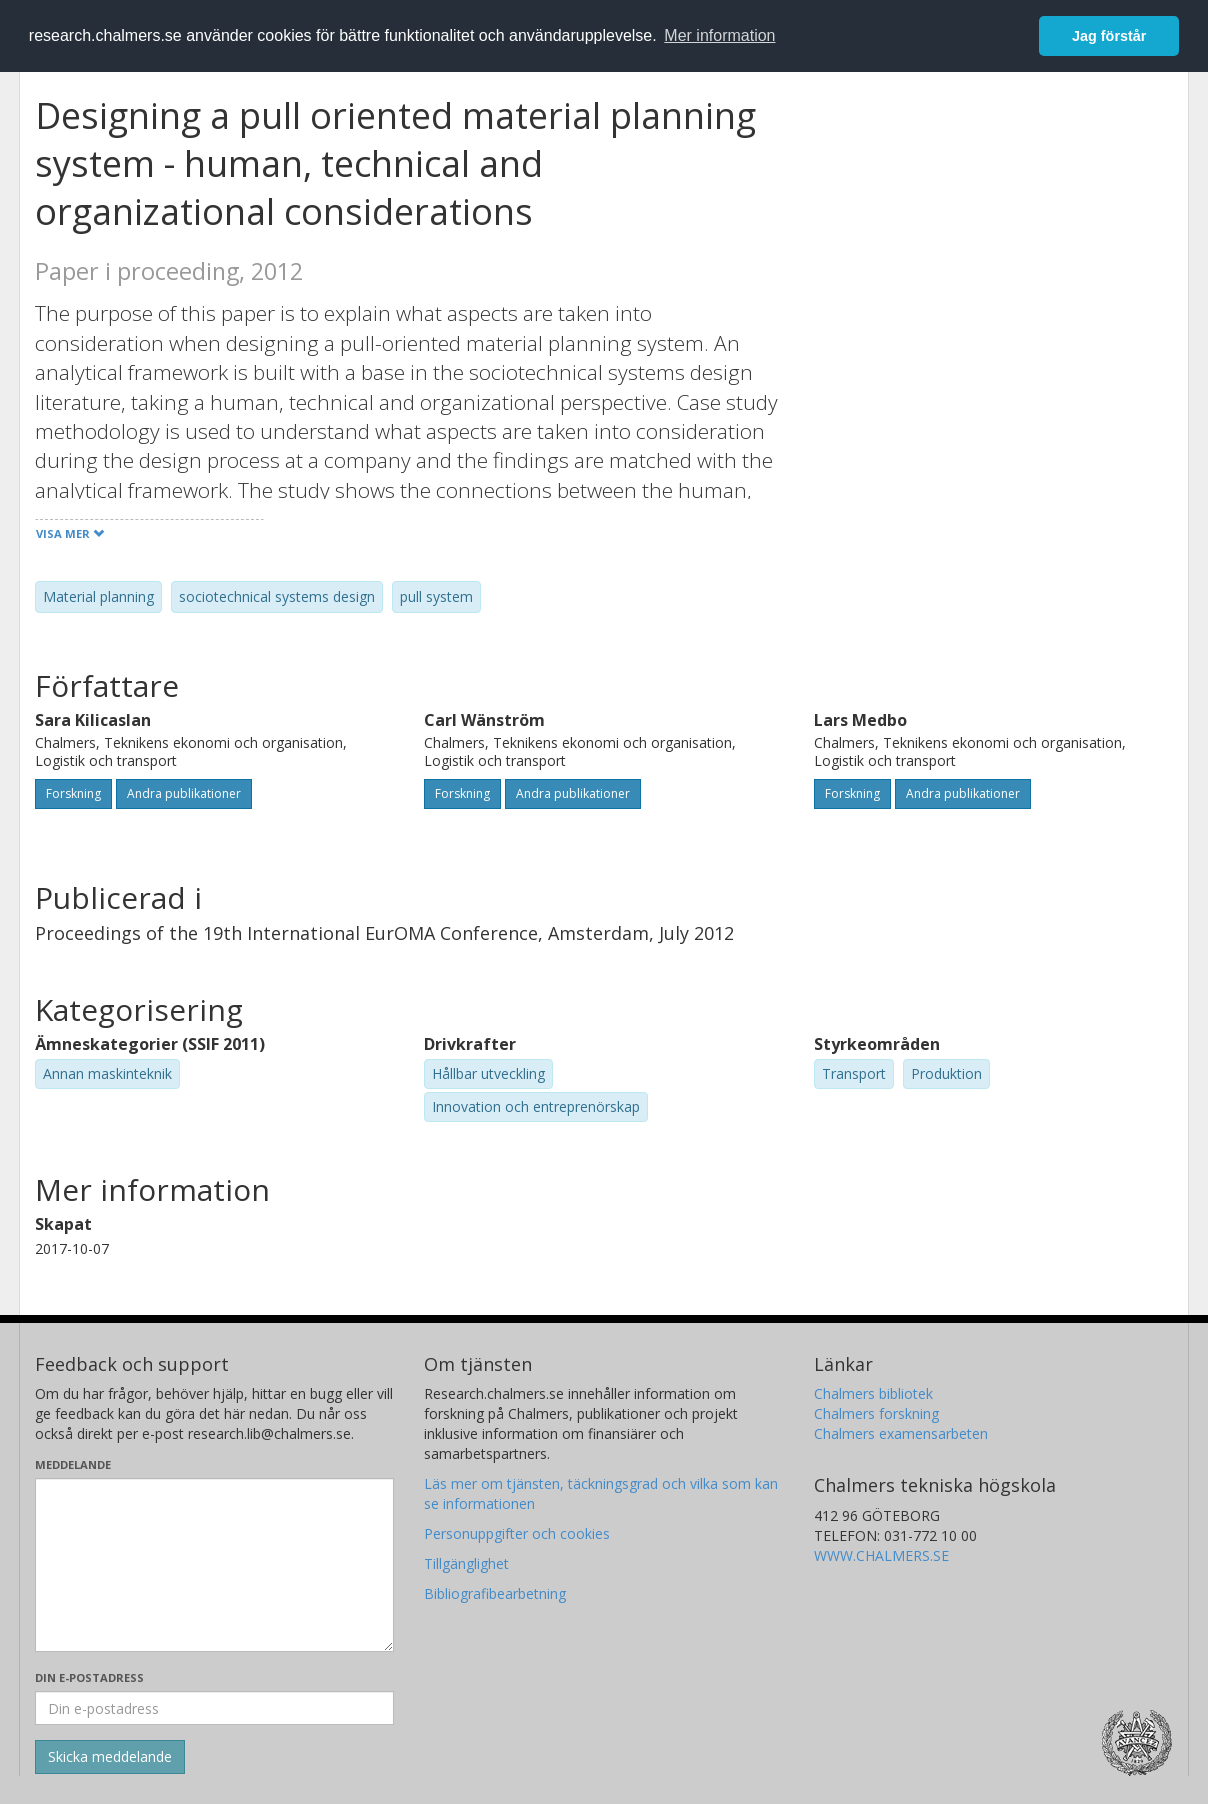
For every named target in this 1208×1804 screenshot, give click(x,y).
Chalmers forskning (876, 1413)
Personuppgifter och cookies (517, 1533)
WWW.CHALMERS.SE (881, 1555)
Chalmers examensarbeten (901, 1433)
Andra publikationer (184, 793)
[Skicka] (110, 1757)
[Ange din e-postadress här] (214, 1708)
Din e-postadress (89, 1677)
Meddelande (73, 1464)
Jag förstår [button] (1109, 36)
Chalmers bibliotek (873, 1393)
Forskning (73, 793)
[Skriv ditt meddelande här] (214, 1565)
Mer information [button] (719, 35)
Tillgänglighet (466, 1563)
